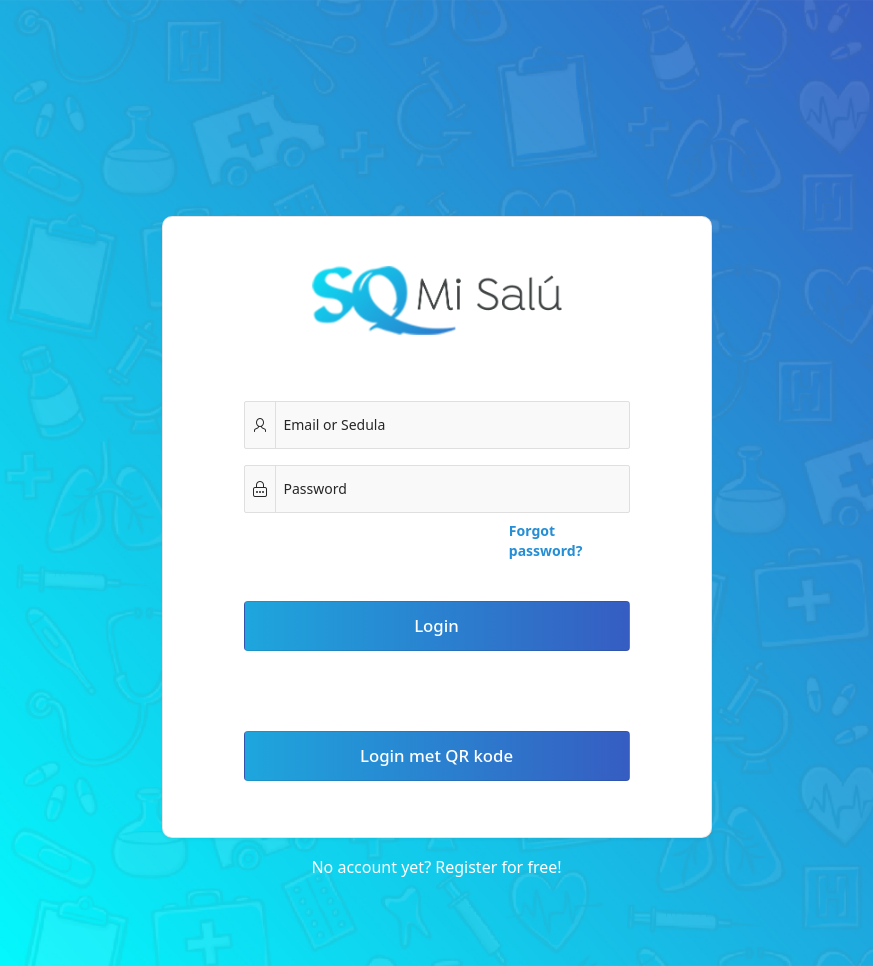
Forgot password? (546, 540)
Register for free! (498, 867)
